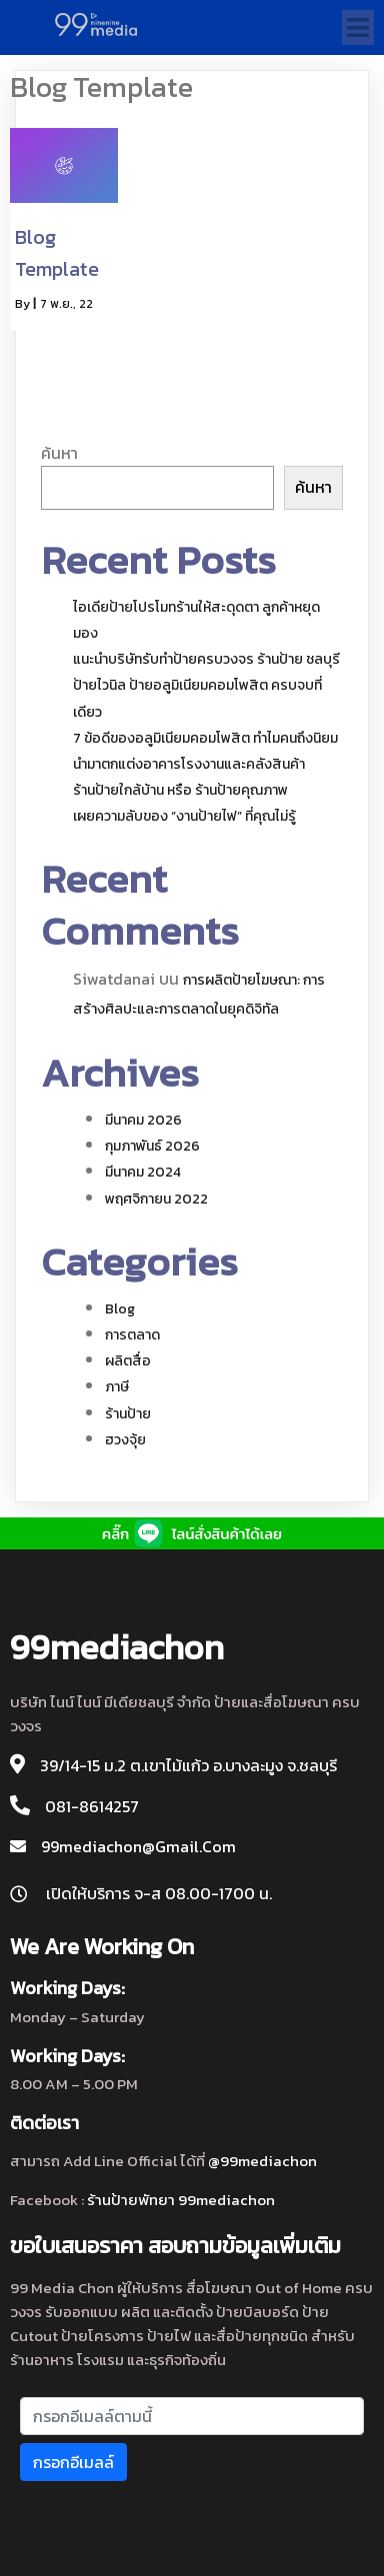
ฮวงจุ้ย (125, 1439)
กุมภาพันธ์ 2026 (152, 1146)
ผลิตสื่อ (128, 1360)
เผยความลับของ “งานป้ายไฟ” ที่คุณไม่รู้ (184, 816)
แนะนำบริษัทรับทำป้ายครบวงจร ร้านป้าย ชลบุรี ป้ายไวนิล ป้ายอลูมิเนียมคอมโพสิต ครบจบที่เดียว (206, 685)
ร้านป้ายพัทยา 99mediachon (181, 2199)
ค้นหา (59, 453)
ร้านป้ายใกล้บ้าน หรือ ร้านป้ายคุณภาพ (180, 790)
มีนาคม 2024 (143, 1172)
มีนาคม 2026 (143, 1120)
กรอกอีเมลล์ (73, 2462)
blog (120, 1308)
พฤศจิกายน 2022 (156, 1199)
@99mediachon (262, 2160)
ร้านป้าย (128, 1413)
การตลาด (132, 1334)
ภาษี (117, 1386)
